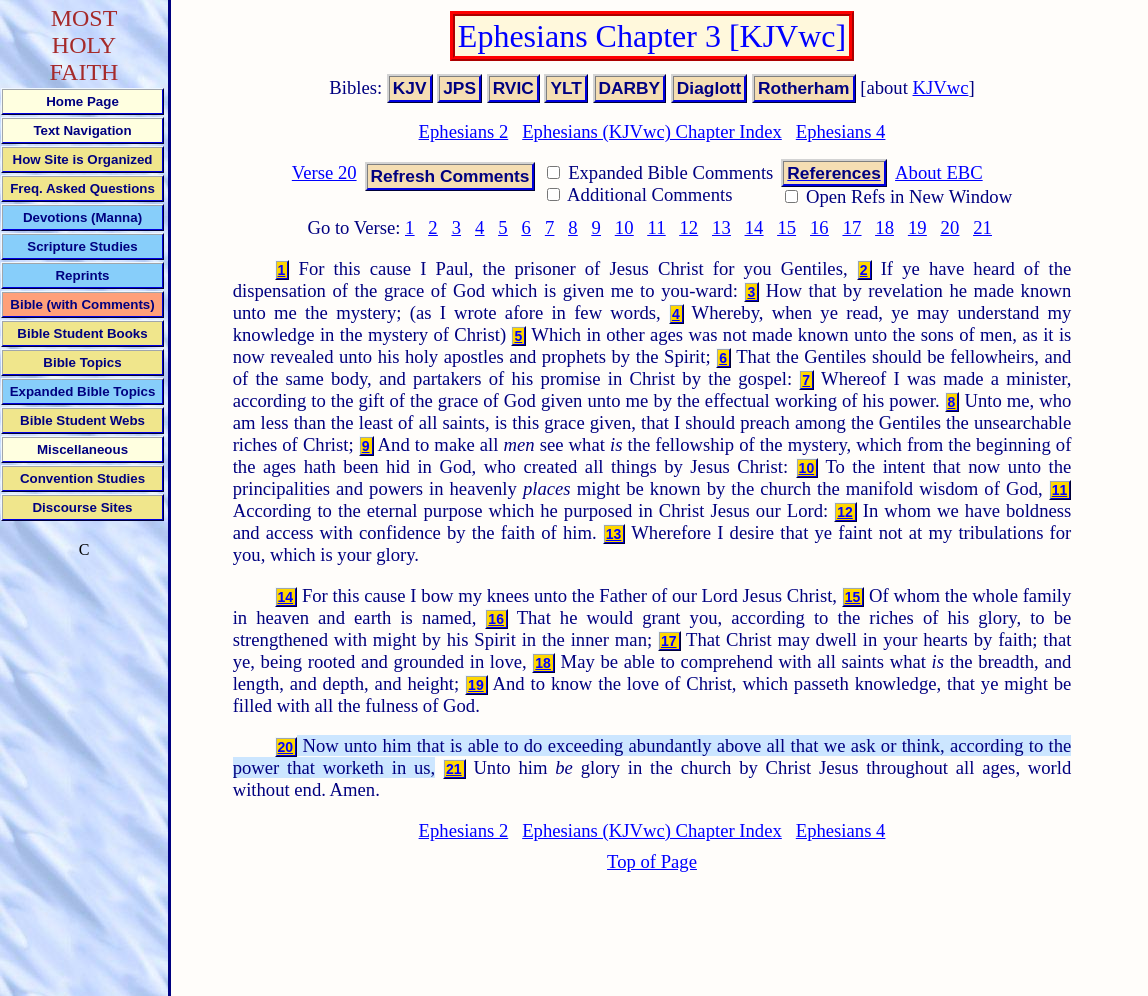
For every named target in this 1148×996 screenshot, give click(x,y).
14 (754, 227)
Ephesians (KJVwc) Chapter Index (652, 131)
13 (721, 227)
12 (688, 227)
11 (657, 227)
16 (819, 227)
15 (786, 227)
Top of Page (652, 861)
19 (917, 227)
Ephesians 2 (464, 131)
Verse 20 (324, 172)
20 (950, 227)
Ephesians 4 (841, 131)
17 (852, 227)
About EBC (939, 172)
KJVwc (941, 87)
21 (982, 227)
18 (884, 227)
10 (624, 227)
